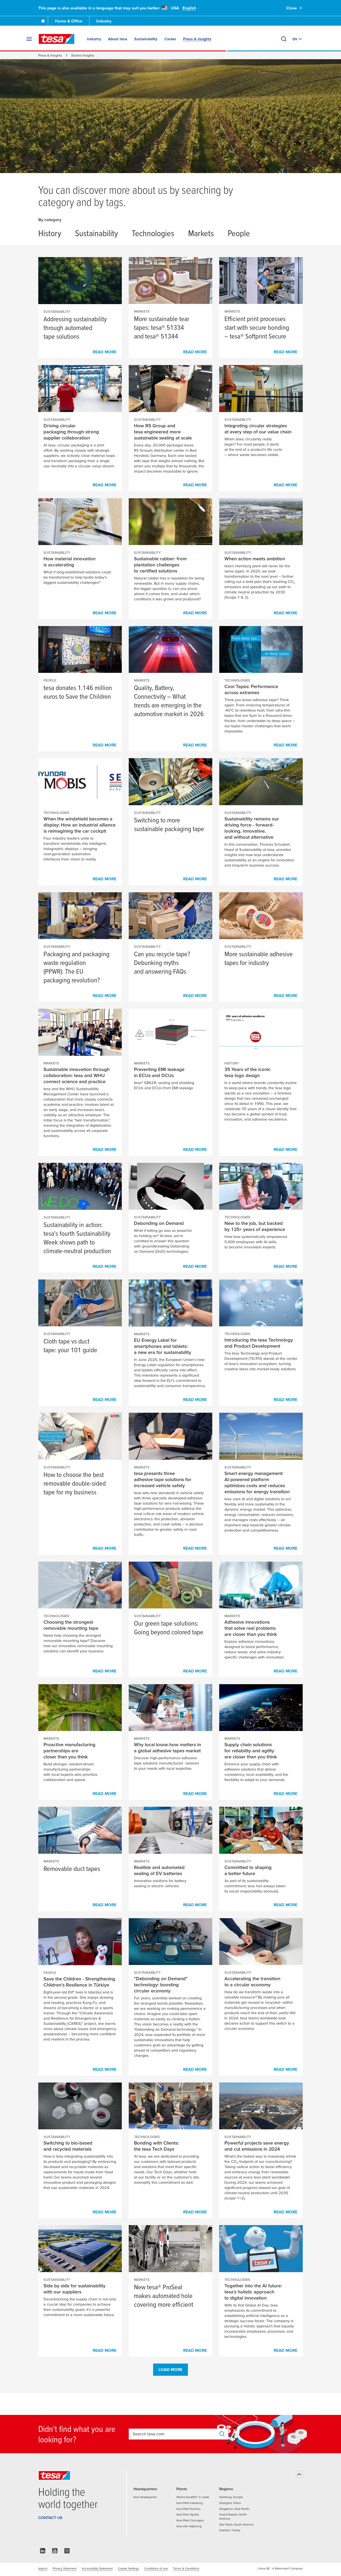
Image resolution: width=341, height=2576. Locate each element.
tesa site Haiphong (189, 2526)
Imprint (42, 2568)
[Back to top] (299, 2474)
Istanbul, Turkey (229, 2530)
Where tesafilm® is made (192, 2497)
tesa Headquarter (145, 2497)
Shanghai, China (230, 2503)
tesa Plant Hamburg (189, 2503)
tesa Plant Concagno (190, 2520)
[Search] (283, 38)
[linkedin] (42, 2552)
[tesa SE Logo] (56, 39)
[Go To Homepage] (43, 21)
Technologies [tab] (156, 233)
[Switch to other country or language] (298, 39)
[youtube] (54, 2552)
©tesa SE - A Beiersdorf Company (280, 2568)
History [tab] (53, 233)
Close (294, 8)
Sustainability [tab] (100, 233)
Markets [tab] (204, 233)
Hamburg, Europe (231, 2497)
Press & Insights (50, 55)
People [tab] (242, 233)
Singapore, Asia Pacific (234, 2508)
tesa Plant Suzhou (188, 2508)
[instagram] (67, 2552)
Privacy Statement (65, 2568)
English (189, 8)
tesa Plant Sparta (187, 2514)
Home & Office (68, 21)
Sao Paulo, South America (236, 2524)
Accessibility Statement (97, 2568)
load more (170, 2369)
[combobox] (166, 2434)
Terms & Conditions (186, 2568)
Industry (104, 21)
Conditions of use (156, 2568)
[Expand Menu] (29, 39)
